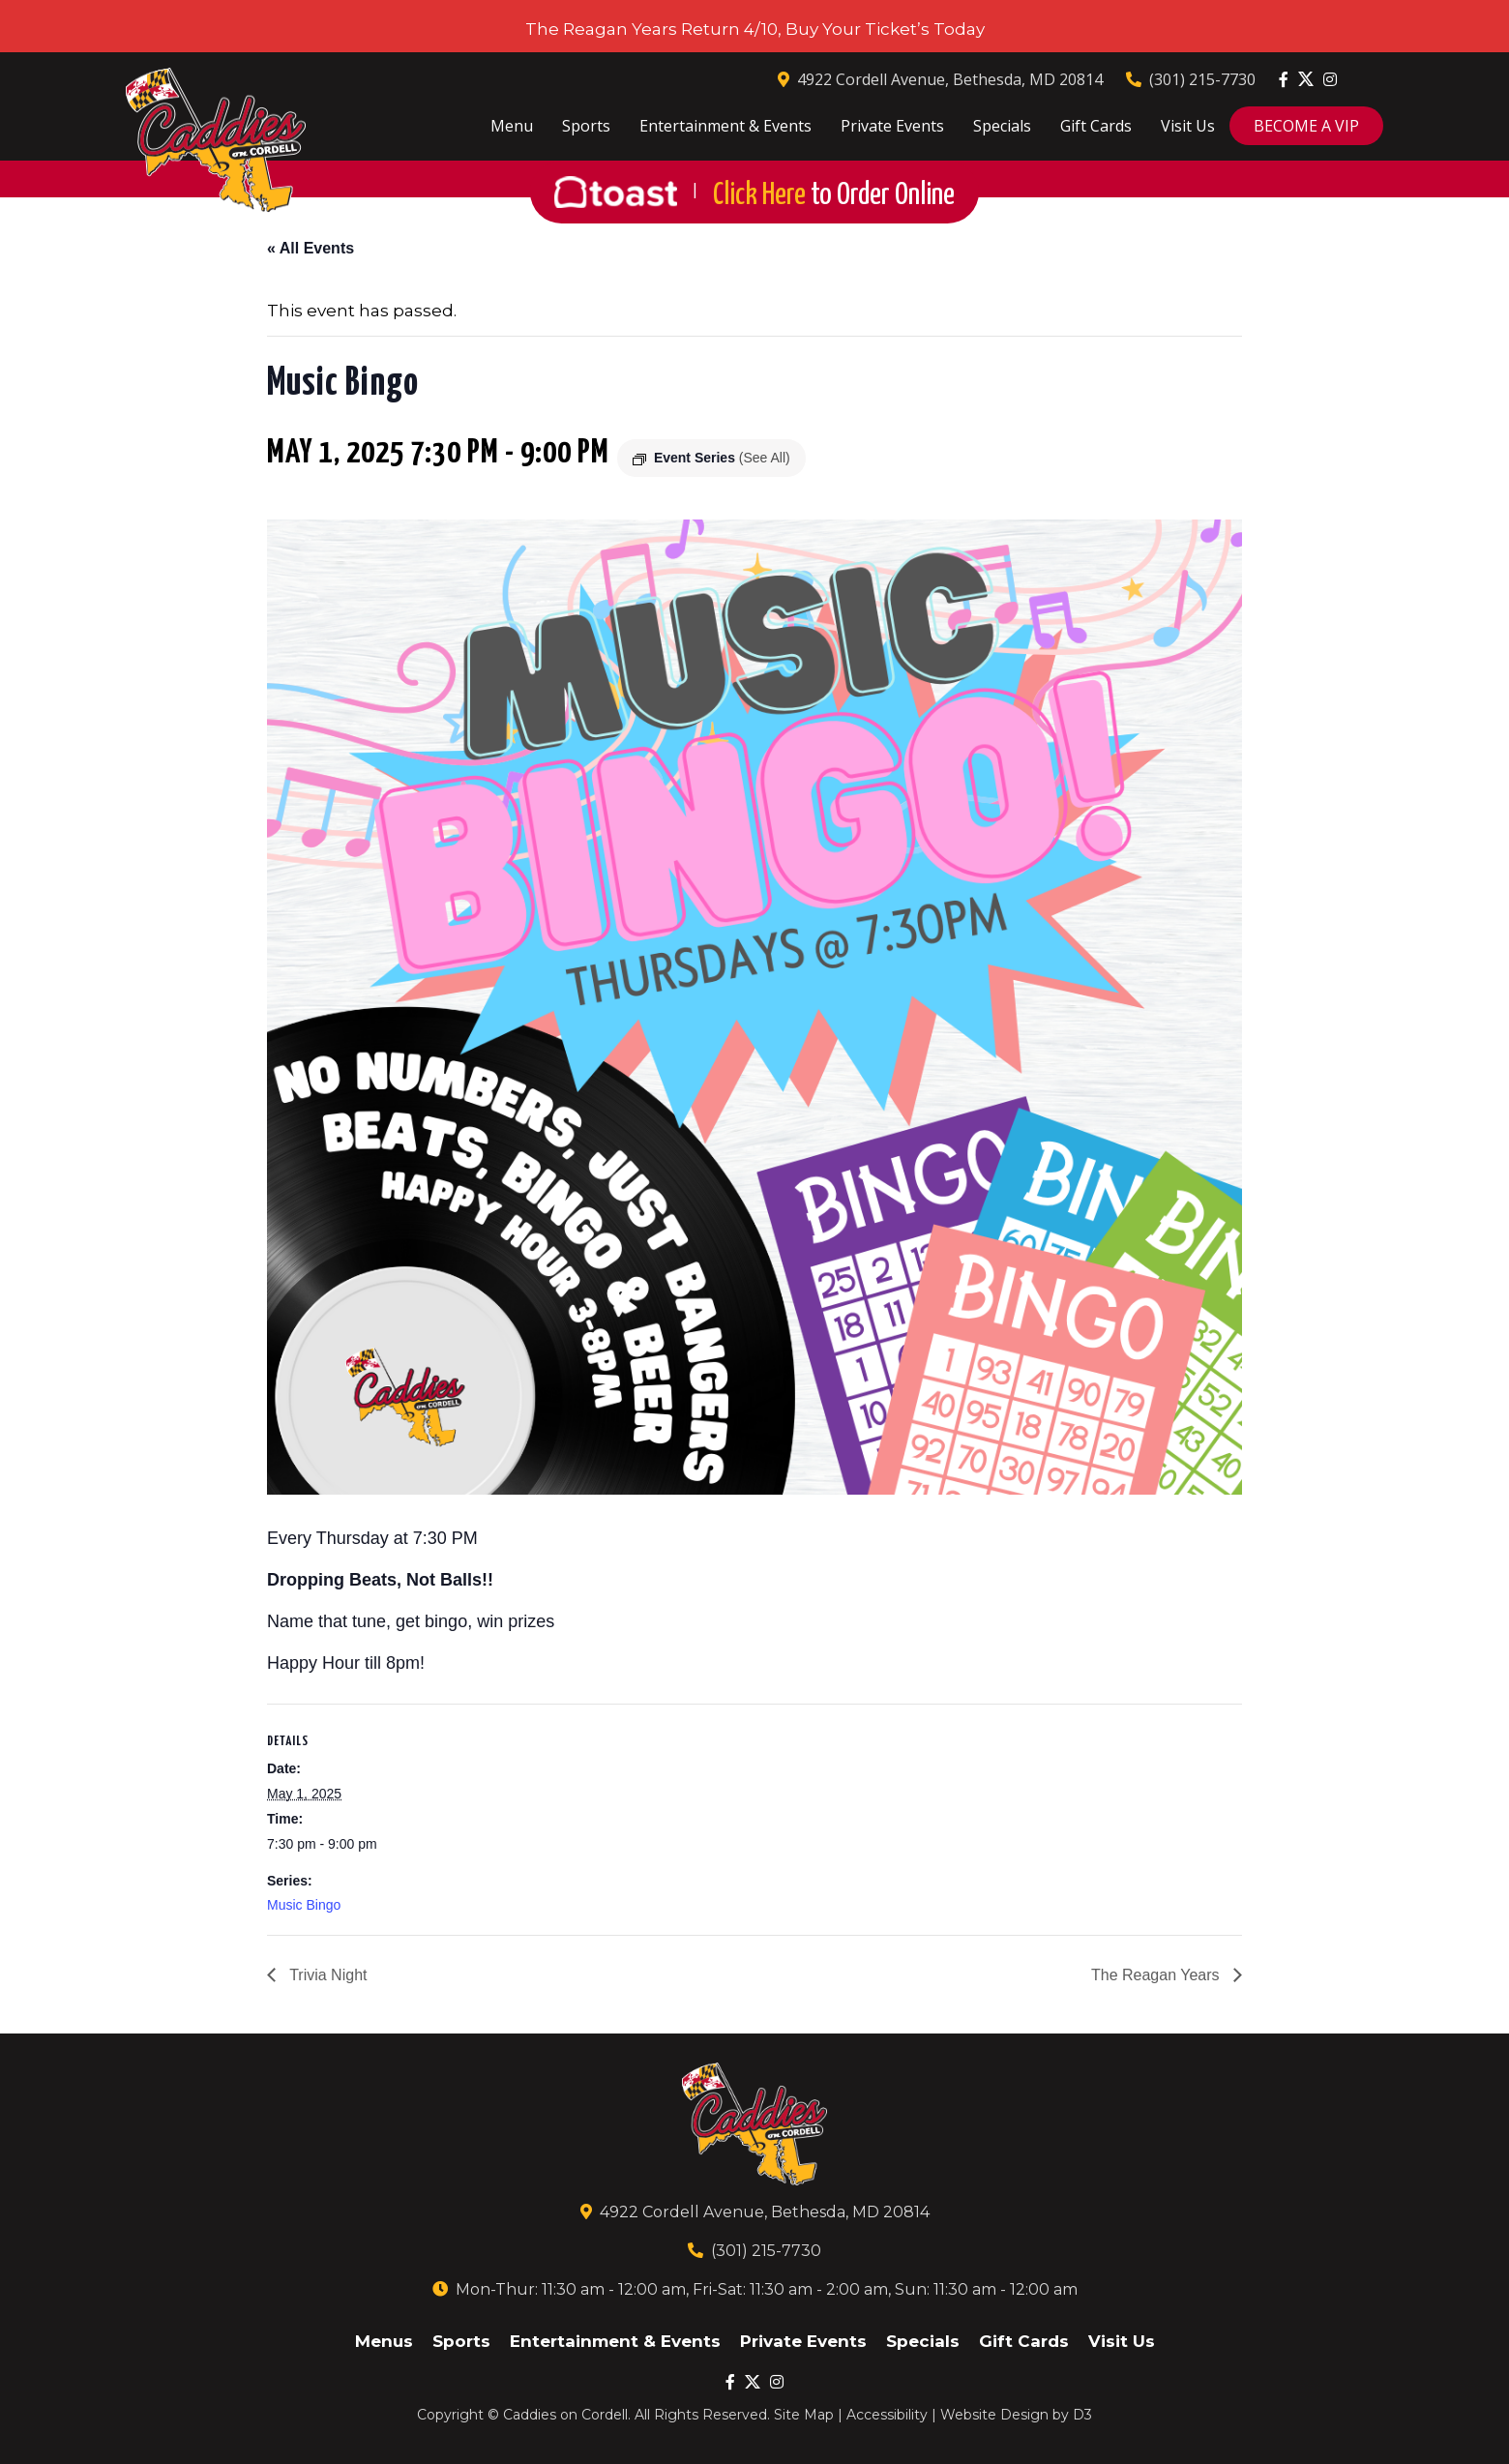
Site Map (804, 2414)
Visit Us (1188, 125)
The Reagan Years (1157, 1975)
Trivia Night (326, 1975)
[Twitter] (1306, 78)
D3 (1082, 2414)
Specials (1002, 125)
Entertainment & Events (725, 125)
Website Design (994, 2414)
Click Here (834, 196)
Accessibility (887, 2414)
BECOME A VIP (1306, 125)
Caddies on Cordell (565, 2414)
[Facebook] (1283, 79)
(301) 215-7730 (1191, 79)
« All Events (310, 248)
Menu (511, 125)
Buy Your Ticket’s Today (885, 29)
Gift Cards (1096, 125)
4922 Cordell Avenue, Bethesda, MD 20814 (940, 79)
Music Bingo (303, 1905)
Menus (384, 2341)
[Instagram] (1330, 79)
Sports (586, 125)
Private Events (892, 125)
